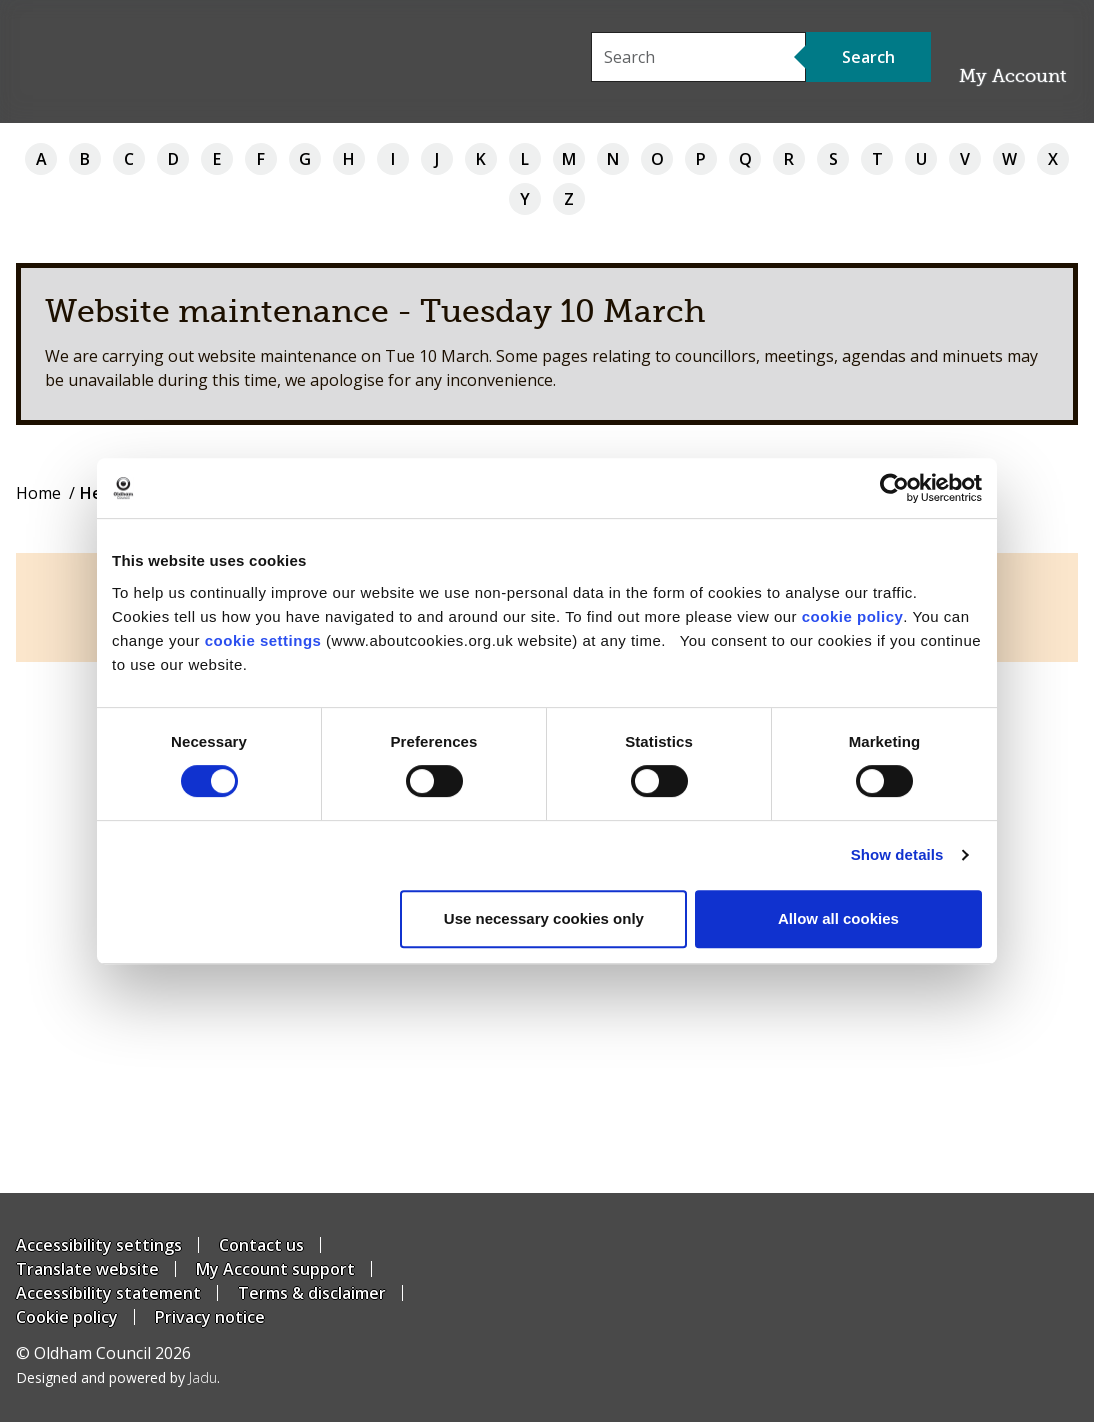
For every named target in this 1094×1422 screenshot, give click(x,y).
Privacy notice (210, 1317)
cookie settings (263, 640)
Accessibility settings (99, 1245)
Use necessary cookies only (544, 918)
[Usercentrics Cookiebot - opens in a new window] (894, 488)
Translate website (87, 1269)
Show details (897, 854)
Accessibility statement (108, 1293)
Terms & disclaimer (312, 1293)
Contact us (261, 1245)
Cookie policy (67, 1317)
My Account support (275, 1269)
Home (38, 493)
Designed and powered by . (118, 1377)
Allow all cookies (838, 918)
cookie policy (853, 616)
